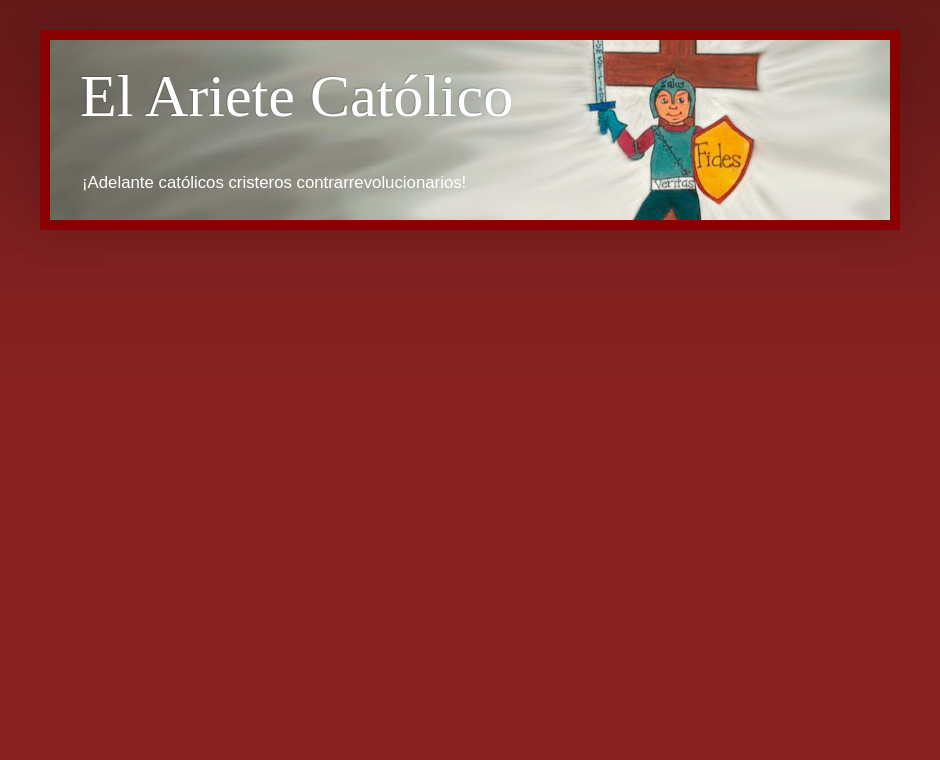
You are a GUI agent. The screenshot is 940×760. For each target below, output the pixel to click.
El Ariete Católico (296, 96)
